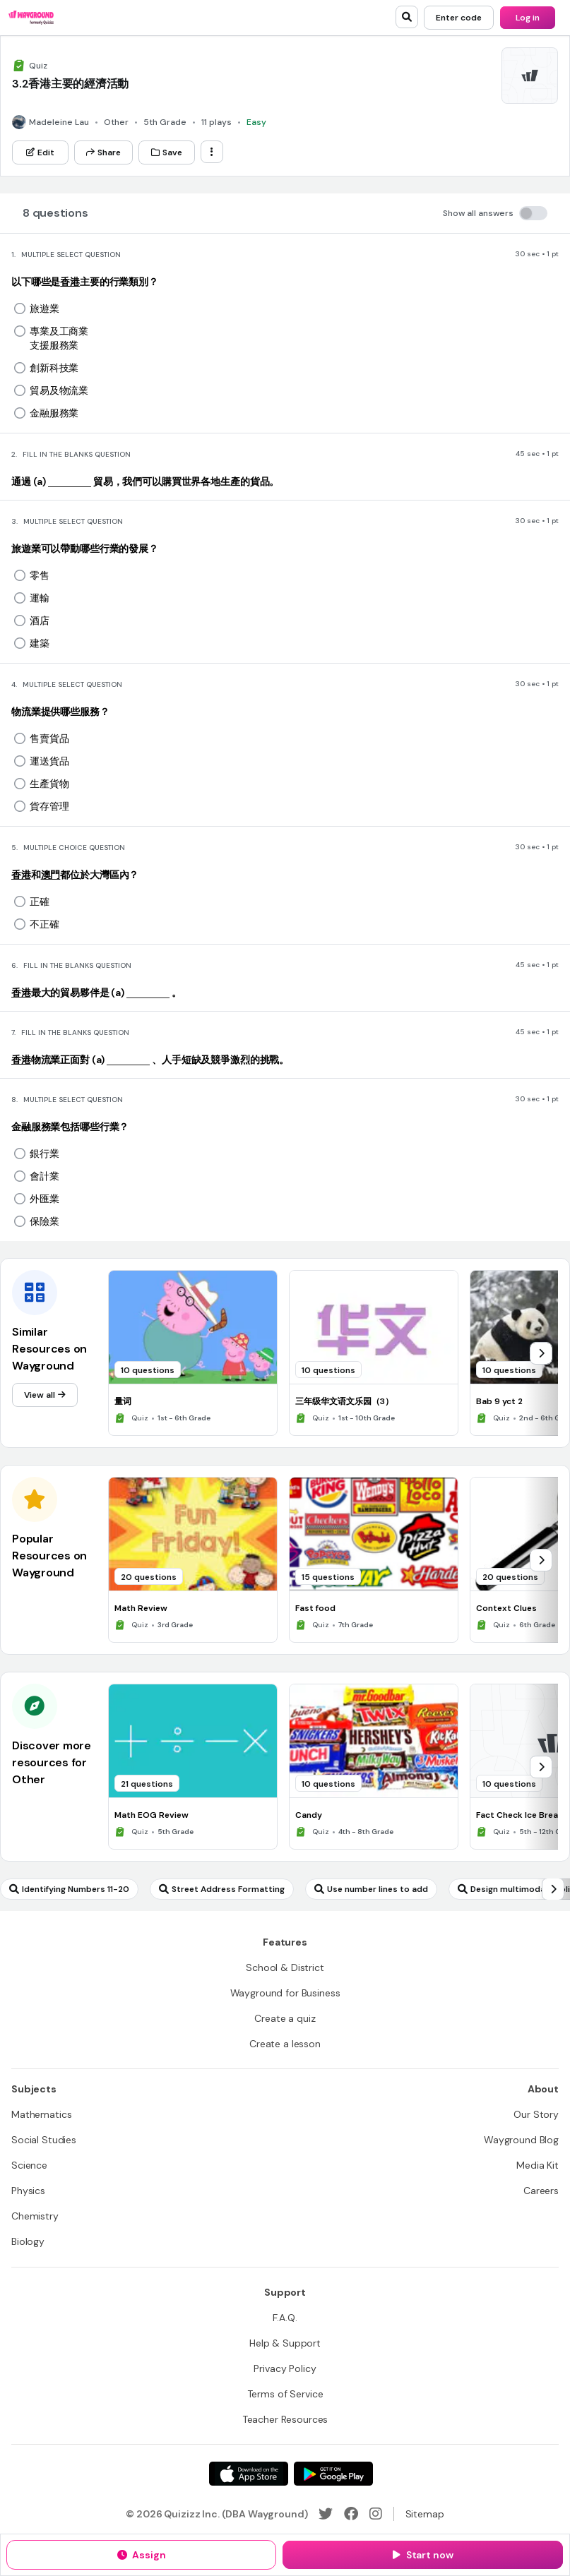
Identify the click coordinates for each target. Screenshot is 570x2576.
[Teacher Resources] (285, 2419)
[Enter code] (459, 18)
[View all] (45, 1395)
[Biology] (27, 2241)
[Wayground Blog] (521, 2139)
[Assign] (141, 2555)
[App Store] (248, 2474)
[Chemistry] (35, 2216)
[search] (407, 17)
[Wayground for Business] (285, 1993)
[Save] (166, 152)
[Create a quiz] (284, 2018)
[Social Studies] (43, 2139)
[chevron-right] (541, 1353)
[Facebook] (351, 2514)
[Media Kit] (537, 2165)
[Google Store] (333, 2474)
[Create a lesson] (285, 2043)
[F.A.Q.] (285, 2317)
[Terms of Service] (285, 2394)
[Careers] (541, 2190)
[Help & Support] (285, 2343)
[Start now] (423, 2555)
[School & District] (285, 1967)
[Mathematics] (41, 2114)
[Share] (103, 152)
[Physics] (28, 2190)
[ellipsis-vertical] (212, 151)
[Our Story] (536, 2114)
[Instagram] (375, 2514)
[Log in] (527, 18)
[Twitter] (326, 2514)
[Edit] (40, 152)
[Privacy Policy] (285, 2368)
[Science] (29, 2165)
